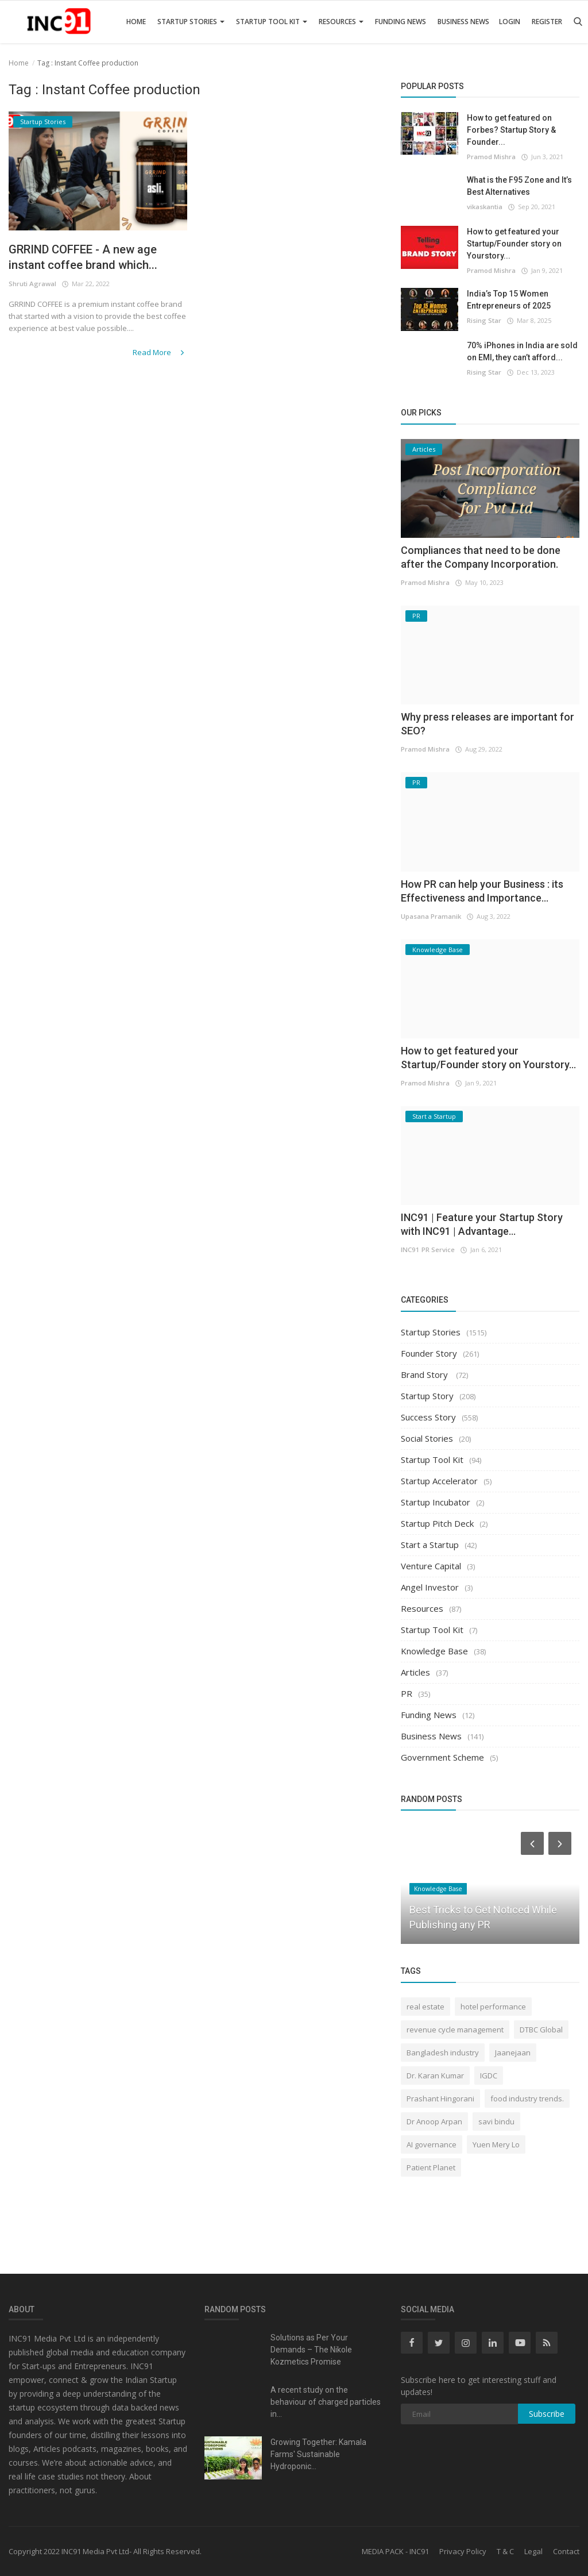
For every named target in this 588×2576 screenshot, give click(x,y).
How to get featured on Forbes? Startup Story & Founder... (511, 130)
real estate (425, 2006)
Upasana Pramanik (431, 916)
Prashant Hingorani (440, 2098)
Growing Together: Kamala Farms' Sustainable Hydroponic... (318, 2454)
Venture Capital (431, 1566)
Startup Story (427, 1395)
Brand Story (425, 1374)
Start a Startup (430, 1544)
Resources (341, 21)
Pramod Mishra (491, 156)
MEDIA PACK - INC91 (395, 2551)
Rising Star (484, 320)
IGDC (488, 2075)
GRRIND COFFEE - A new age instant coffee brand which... (90, 257)
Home (136, 21)
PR (406, 1693)
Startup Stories (191, 21)
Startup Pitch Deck (437, 1523)
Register (547, 21)
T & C (505, 2551)
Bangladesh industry (443, 2052)
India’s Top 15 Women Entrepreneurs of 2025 (509, 299)
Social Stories (427, 1438)
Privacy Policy (462, 2551)
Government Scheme (442, 1757)
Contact (566, 2551)
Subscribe (546, 2413)
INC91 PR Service (427, 1249)
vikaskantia (484, 206)
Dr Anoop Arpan (434, 2121)
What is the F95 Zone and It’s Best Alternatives (519, 186)
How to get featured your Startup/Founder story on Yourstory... (514, 243)
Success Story (428, 1417)
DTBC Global (541, 2029)
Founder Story (429, 1353)
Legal (533, 2551)
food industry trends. (527, 2098)
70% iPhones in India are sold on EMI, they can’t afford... (522, 351)
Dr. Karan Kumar (435, 2075)
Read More (160, 353)
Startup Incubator (435, 1502)
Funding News (400, 21)
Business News (463, 21)
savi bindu (496, 2121)
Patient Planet (431, 2167)
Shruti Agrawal (32, 285)
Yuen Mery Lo (496, 2144)
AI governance (432, 2144)
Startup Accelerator (439, 1481)
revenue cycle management (455, 2029)
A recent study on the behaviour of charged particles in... (325, 2402)
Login (509, 21)
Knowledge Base (434, 1651)
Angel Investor (430, 1587)
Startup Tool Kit (271, 21)
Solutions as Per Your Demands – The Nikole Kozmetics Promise (311, 2349)
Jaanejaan (513, 2052)
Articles (415, 1672)
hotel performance (493, 2006)
